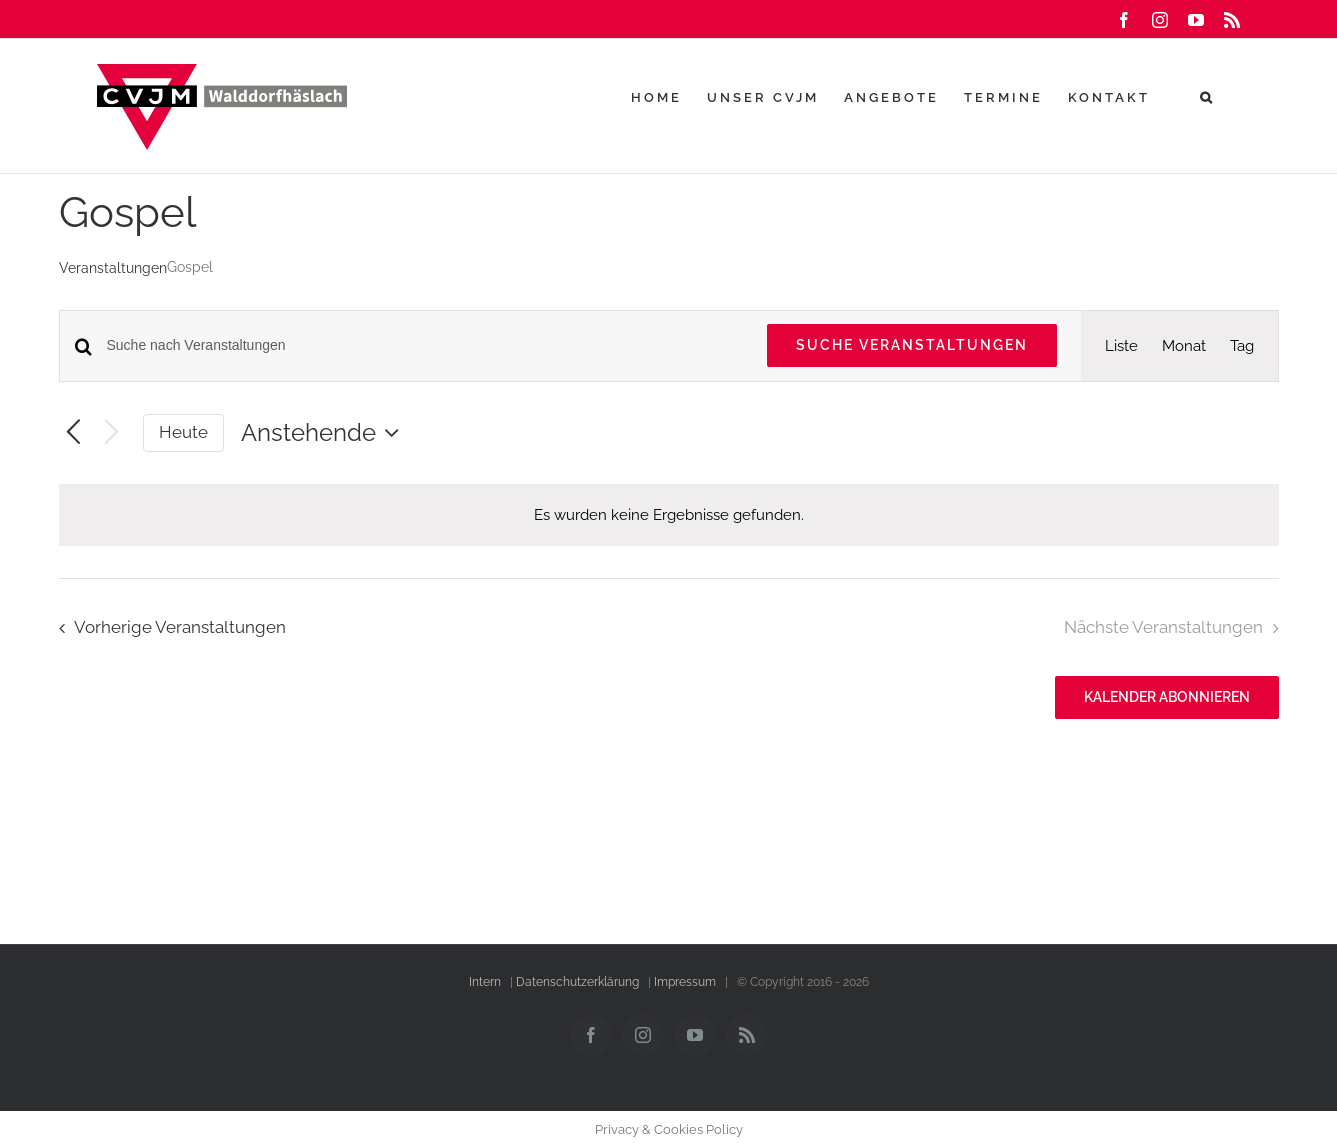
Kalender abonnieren (1167, 697)
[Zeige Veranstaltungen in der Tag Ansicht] (1242, 346)
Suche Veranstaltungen (912, 345)
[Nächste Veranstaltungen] (111, 433)
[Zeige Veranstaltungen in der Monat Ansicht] (1184, 346)
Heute (183, 432)
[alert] (669, 515)
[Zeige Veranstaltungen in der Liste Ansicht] (1121, 346)
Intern (485, 982)
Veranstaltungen (113, 268)
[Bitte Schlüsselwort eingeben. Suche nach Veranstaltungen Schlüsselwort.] (425, 345)
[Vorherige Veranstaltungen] (73, 433)
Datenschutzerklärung (577, 982)
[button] (1207, 97)
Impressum (685, 982)
